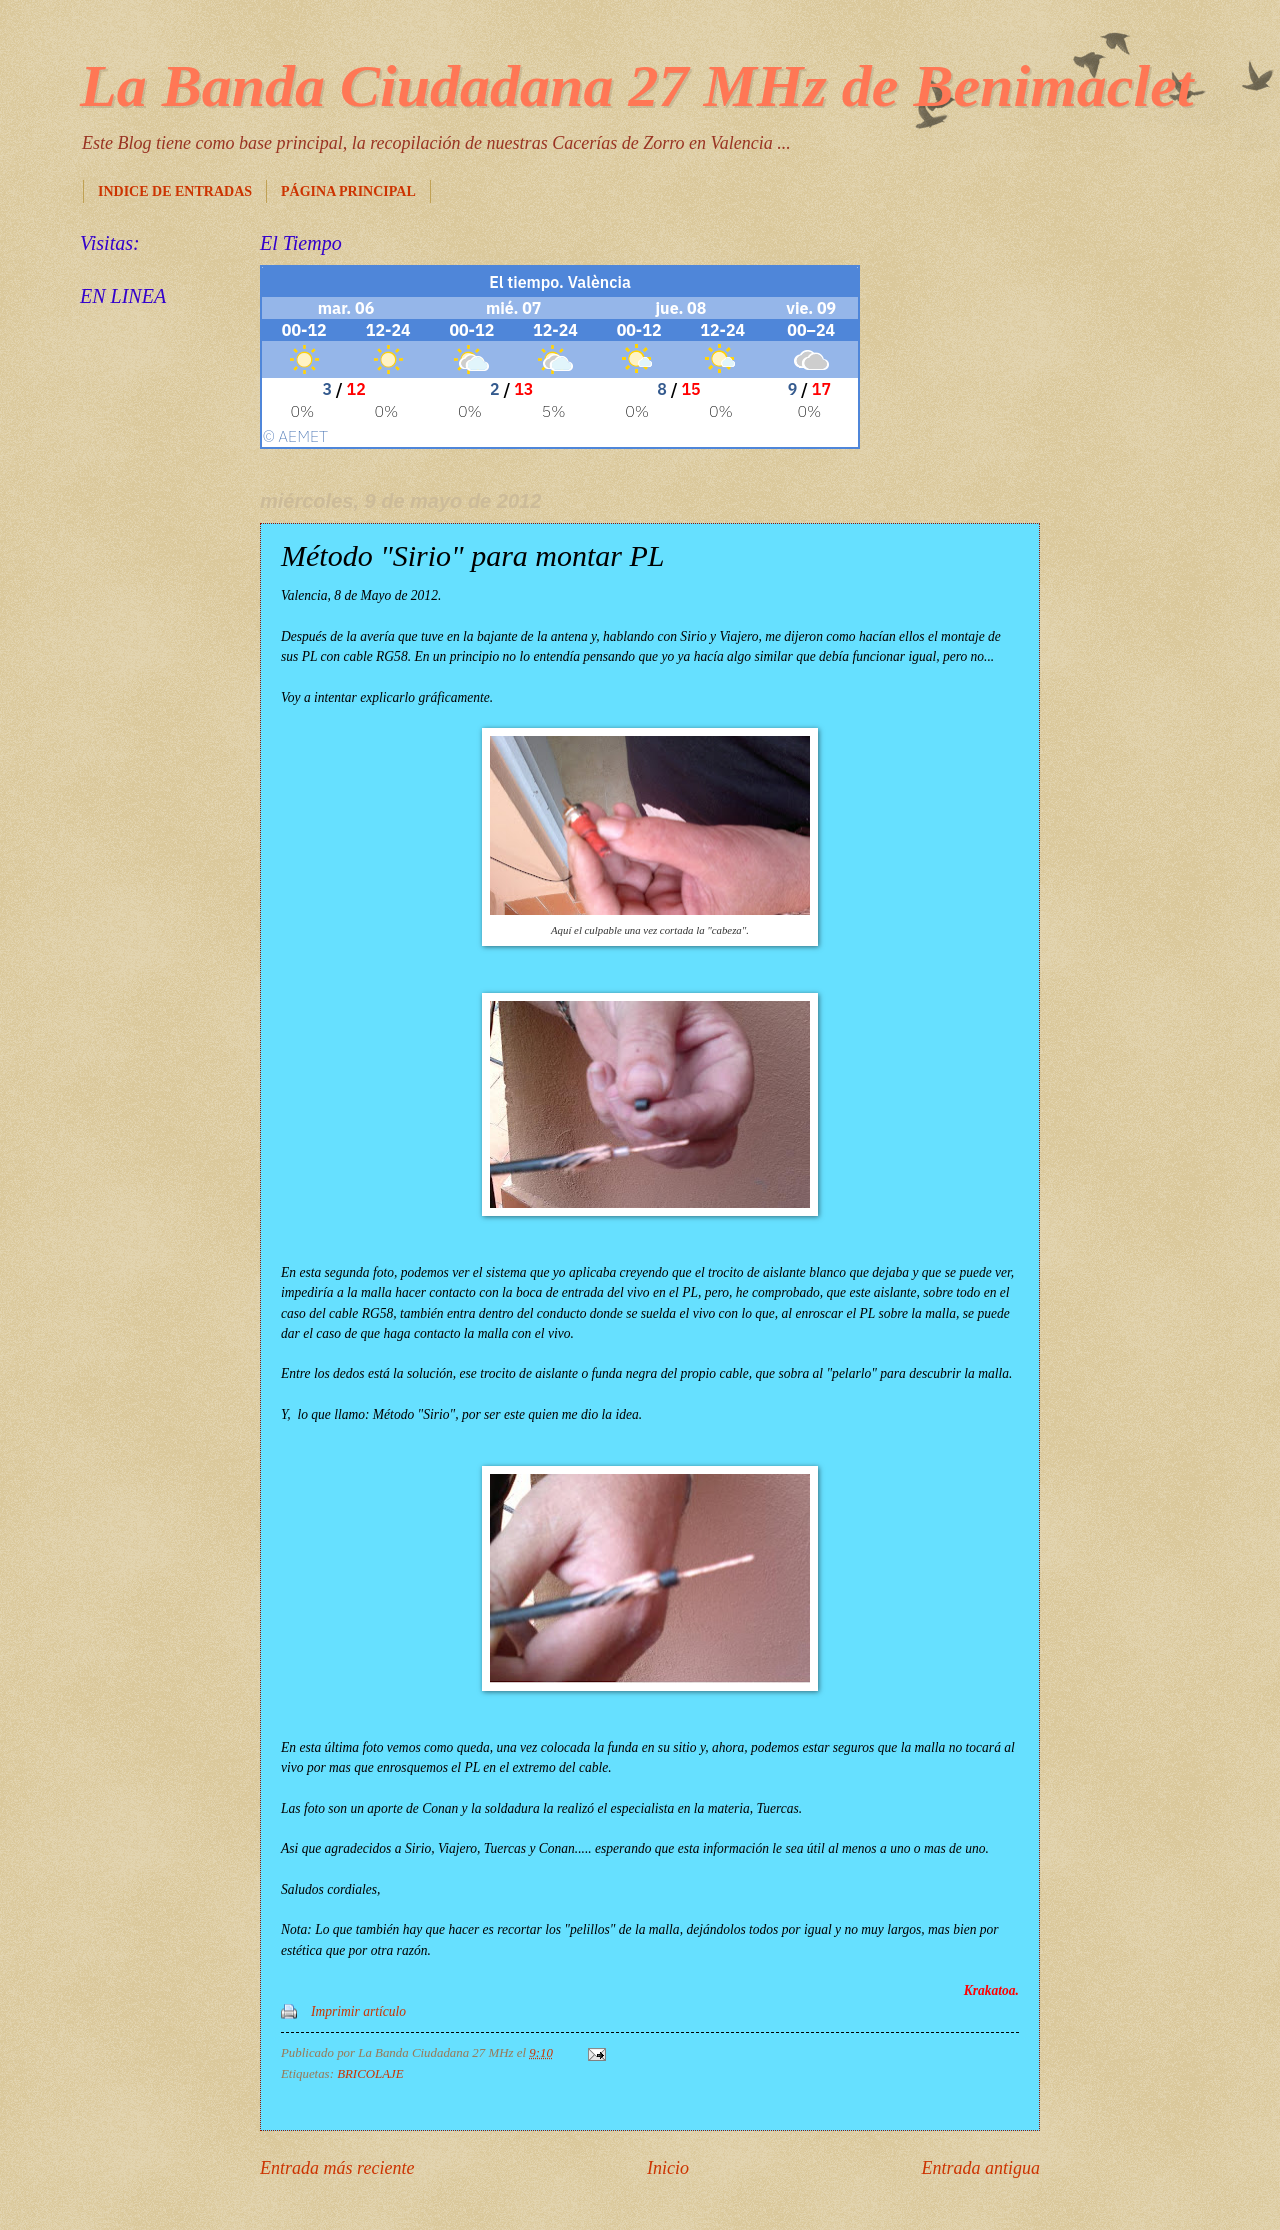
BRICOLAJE (370, 2074)
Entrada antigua (980, 2168)
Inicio (668, 2168)
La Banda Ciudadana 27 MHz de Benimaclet (636, 86)
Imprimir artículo (358, 2011)
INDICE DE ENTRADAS (175, 191)
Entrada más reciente (337, 2168)
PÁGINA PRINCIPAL (348, 191)
